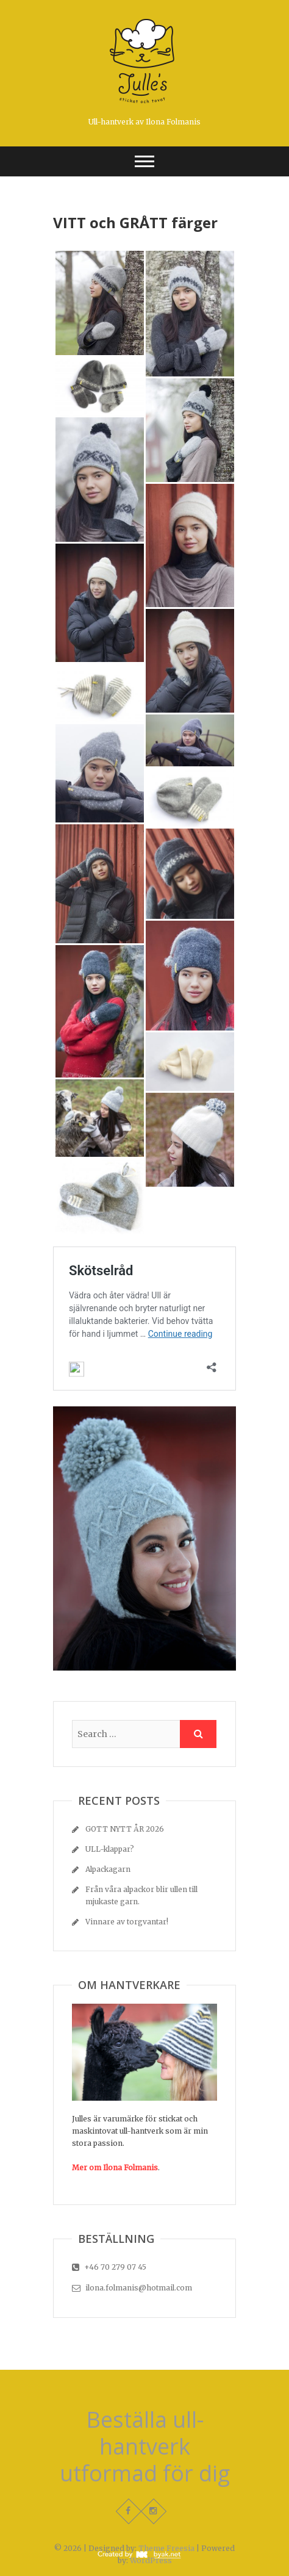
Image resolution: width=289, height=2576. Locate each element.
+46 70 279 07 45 (109, 2267)
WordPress (151, 2560)
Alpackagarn (107, 1869)
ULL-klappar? (109, 1849)
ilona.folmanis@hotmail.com (132, 2287)
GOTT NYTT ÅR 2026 (124, 1828)
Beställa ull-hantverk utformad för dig (145, 2446)
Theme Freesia (166, 2548)
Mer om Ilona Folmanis (115, 2167)
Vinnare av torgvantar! (126, 1921)
